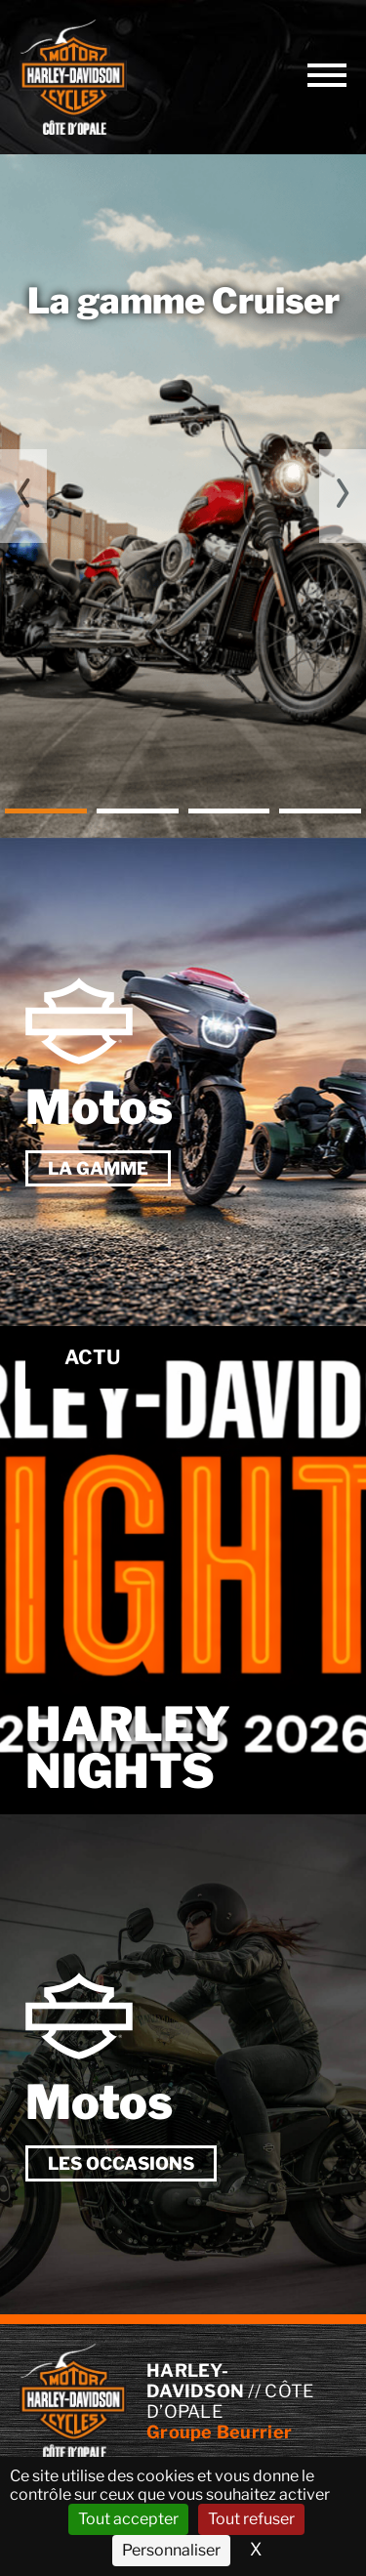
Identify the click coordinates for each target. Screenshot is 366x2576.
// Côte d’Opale (73, 77)
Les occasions (121, 2163)
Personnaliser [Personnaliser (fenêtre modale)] (171, 2550)
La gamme (98, 1168)
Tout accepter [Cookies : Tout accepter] (128, 2519)
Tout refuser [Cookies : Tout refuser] (251, 2519)
